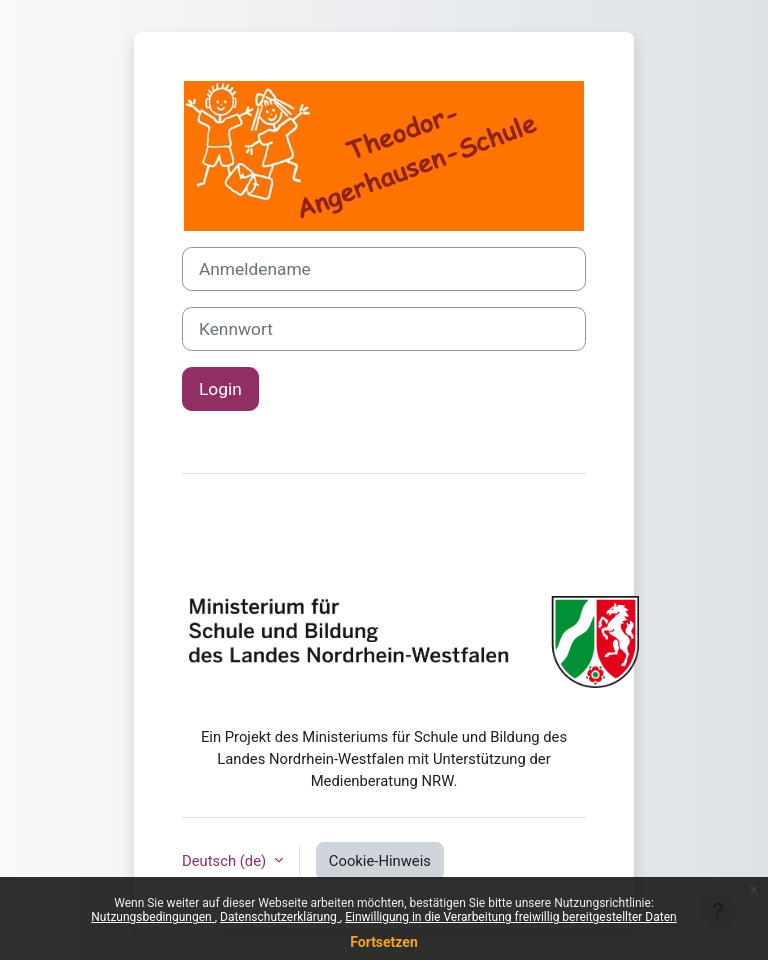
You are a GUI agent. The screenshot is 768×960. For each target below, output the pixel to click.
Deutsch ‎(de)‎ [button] (226, 861)
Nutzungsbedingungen (152, 917)
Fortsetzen (384, 942)
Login (220, 389)
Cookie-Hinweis (380, 861)
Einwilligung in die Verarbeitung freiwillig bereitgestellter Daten (511, 917)
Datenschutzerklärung (280, 917)
